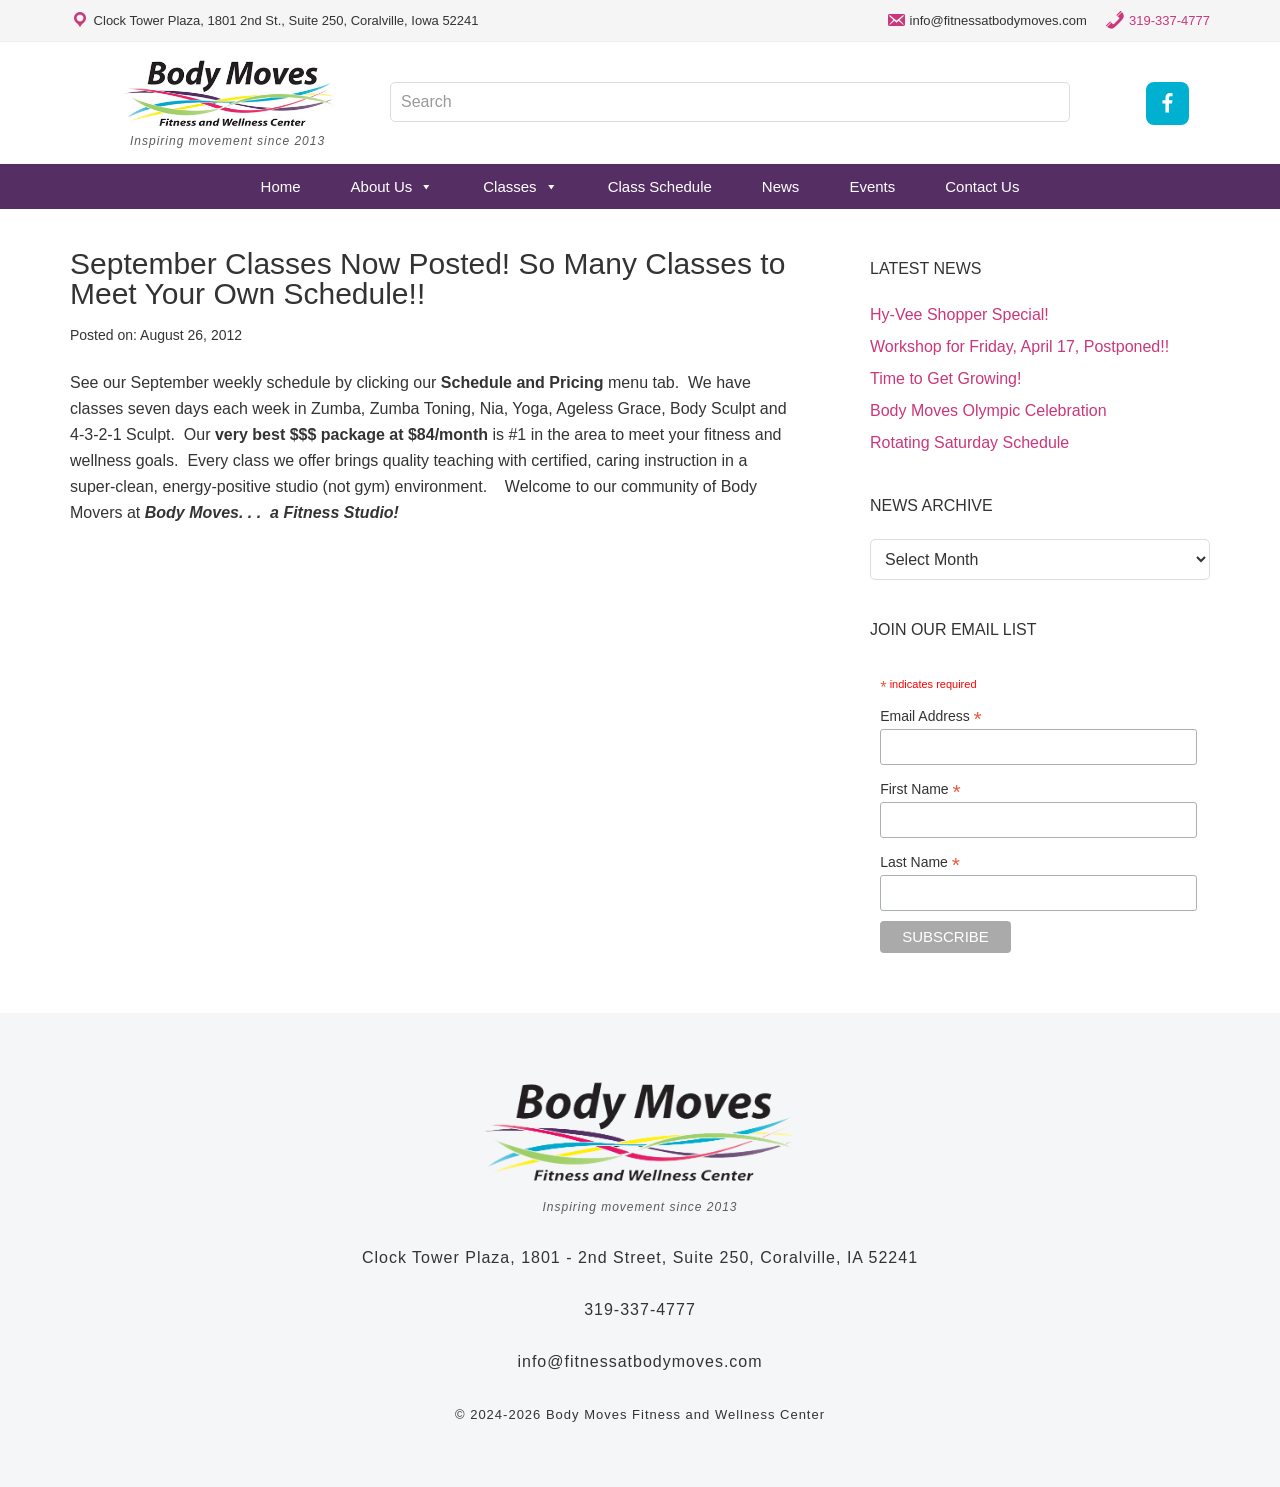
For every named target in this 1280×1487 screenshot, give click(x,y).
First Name (920, 789)
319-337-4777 (1169, 20)
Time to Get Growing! (945, 378)
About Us (392, 186)
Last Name (920, 862)
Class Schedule (660, 186)
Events (872, 186)
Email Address (931, 716)
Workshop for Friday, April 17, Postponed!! (1019, 346)
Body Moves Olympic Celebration (988, 410)
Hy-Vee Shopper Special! (959, 314)
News (781, 186)
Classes (520, 186)
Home (281, 186)
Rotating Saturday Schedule (969, 442)
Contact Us (982, 186)
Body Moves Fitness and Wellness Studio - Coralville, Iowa (230, 93)
